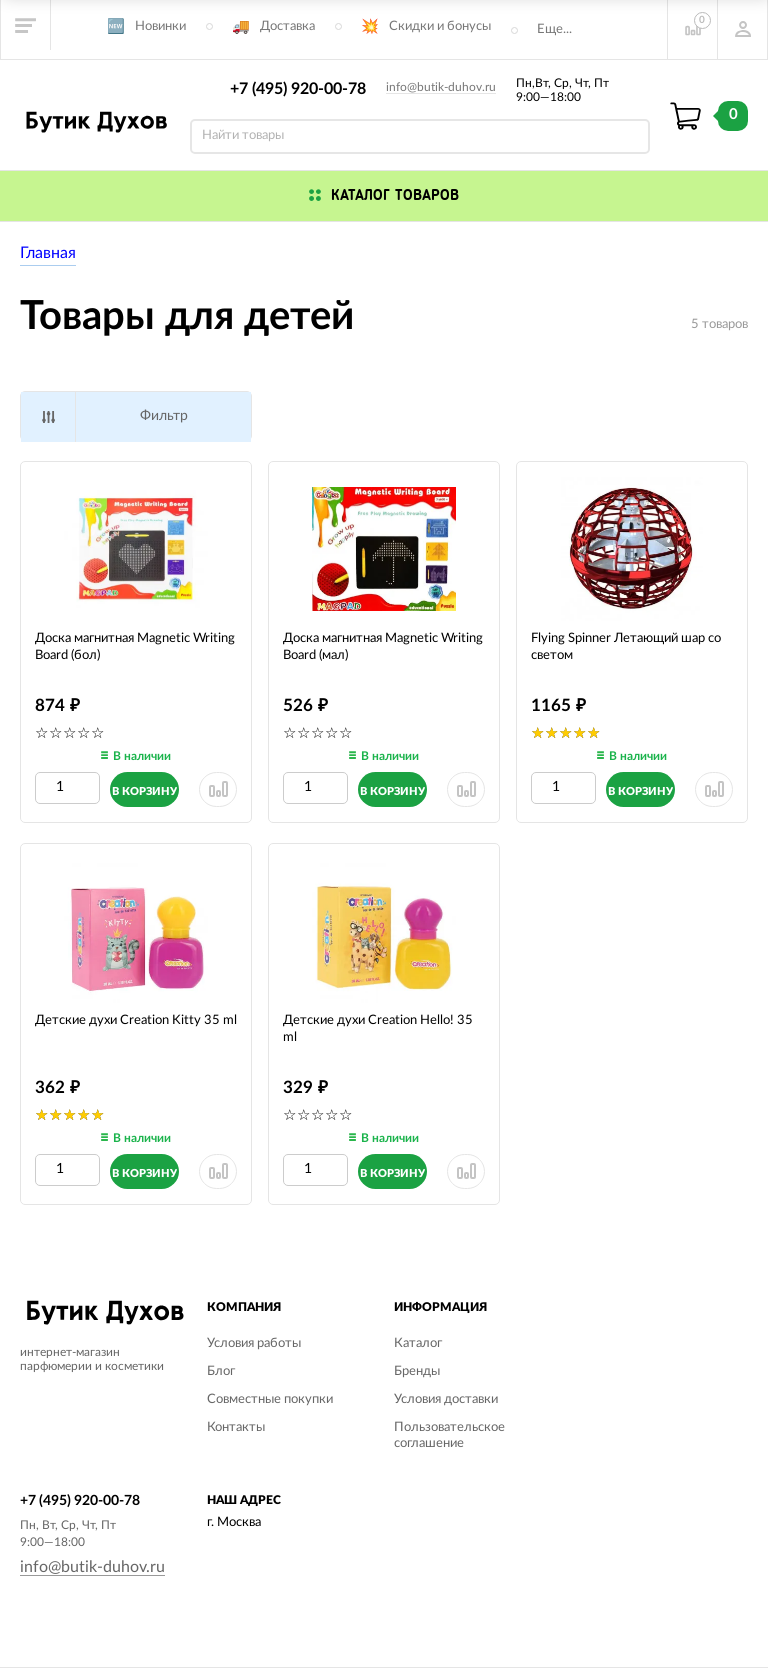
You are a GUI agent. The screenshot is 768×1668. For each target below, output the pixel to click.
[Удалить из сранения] (218, 789)
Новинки (160, 26)
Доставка (287, 26)
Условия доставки (446, 1399)
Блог (221, 1371)
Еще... (554, 29)
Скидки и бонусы (440, 26)
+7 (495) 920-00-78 (298, 89)
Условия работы (254, 1343)
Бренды (417, 1371)
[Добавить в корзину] (144, 789)
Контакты (236, 1427)
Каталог (418, 1343)
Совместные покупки (270, 1399)
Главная (48, 253)
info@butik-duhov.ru (441, 87)
